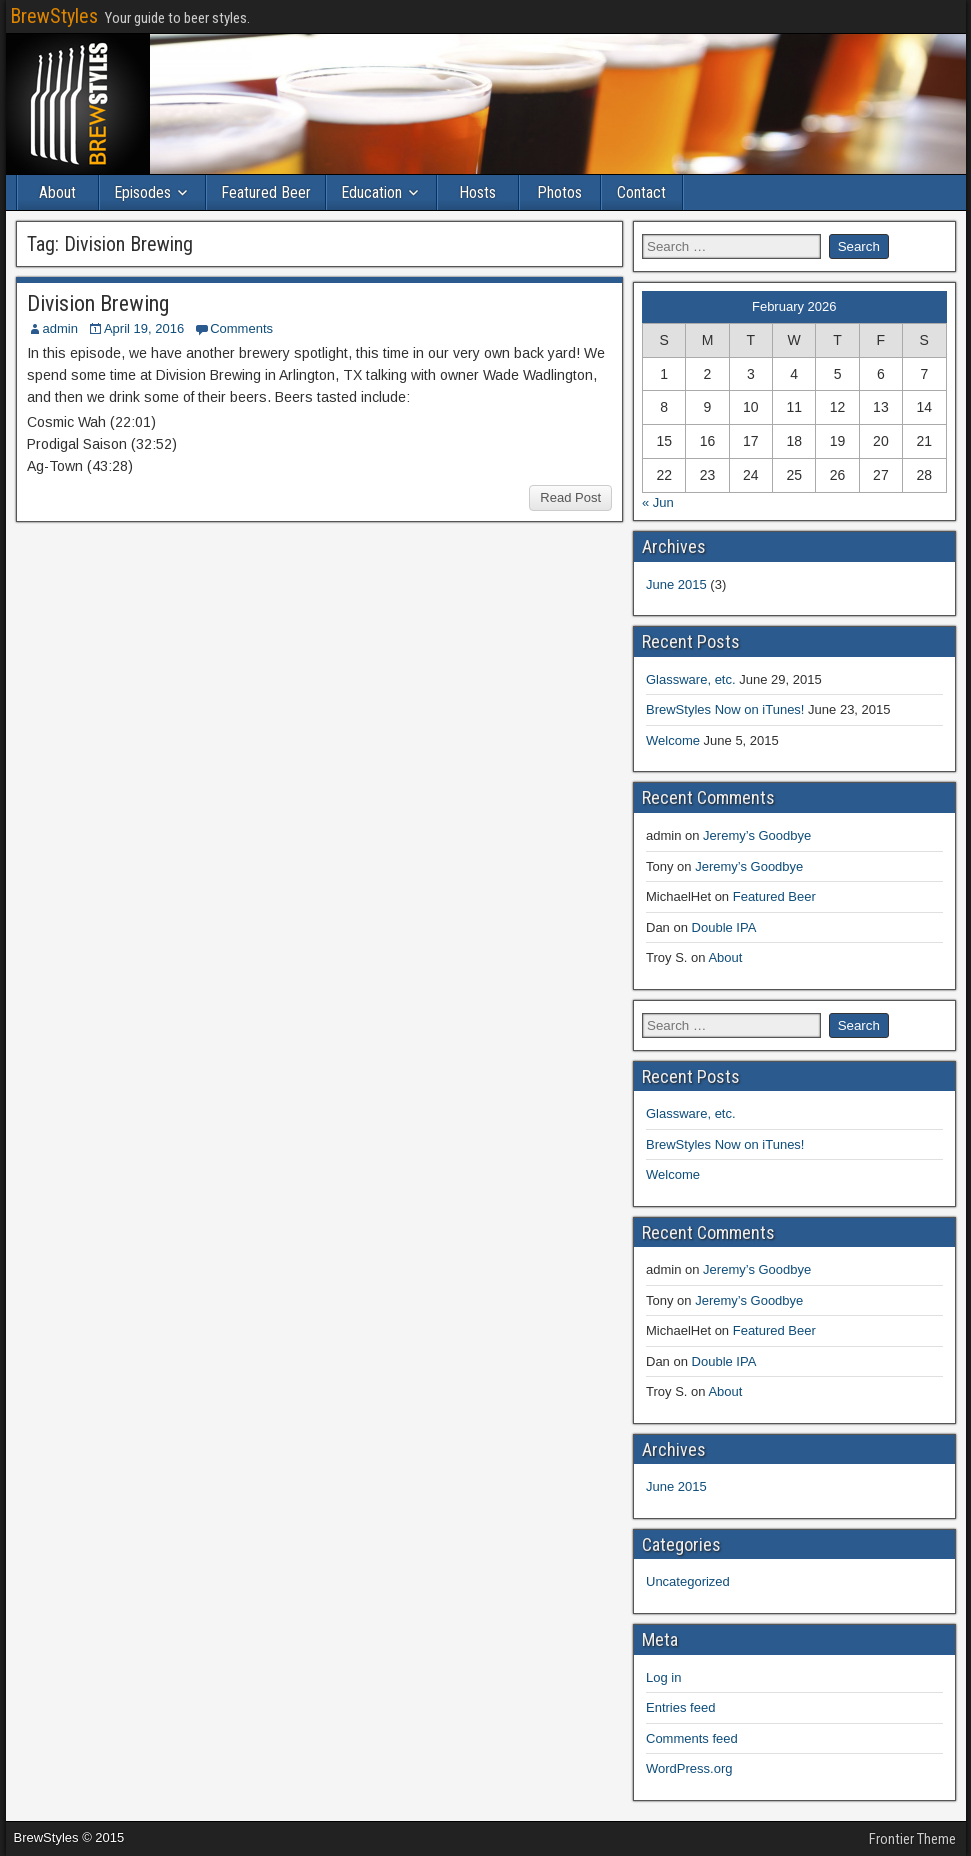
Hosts (477, 192)
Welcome (673, 740)
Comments (241, 328)
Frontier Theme (912, 1839)
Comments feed (692, 1738)
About (57, 192)
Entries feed (680, 1707)
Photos (559, 192)
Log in (663, 1677)
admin (60, 328)
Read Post (570, 497)
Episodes (142, 192)
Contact (641, 192)
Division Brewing (98, 303)
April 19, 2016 (144, 328)
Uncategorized (688, 1581)
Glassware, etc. (691, 679)
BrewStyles (54, 16)
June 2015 (676, 584)
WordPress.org (689, 1768)
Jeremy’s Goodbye (757, 835)
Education (371, 192)
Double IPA (724, 927)
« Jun (658, 502)
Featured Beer (266, 192)
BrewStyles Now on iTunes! (725, 709)
